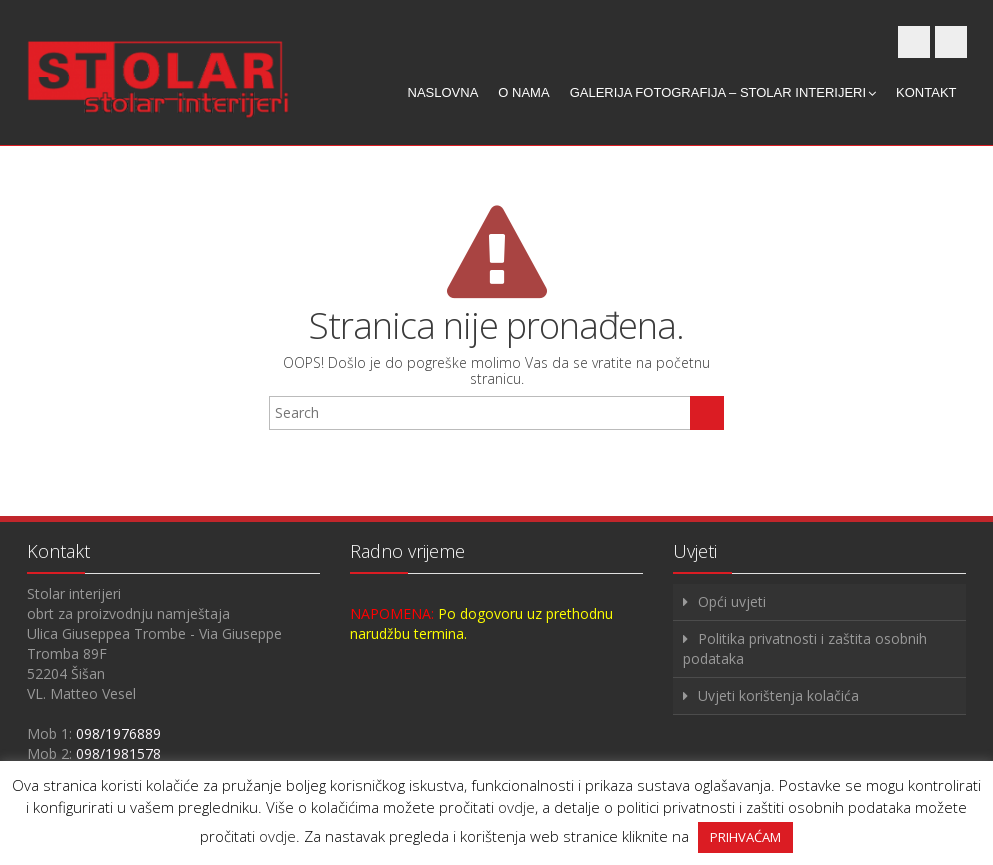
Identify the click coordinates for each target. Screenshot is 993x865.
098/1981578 (118, 753)
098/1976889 (118, 733)
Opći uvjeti (732, 601)
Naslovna (443, 92)
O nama (523, 92)
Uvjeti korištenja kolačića (778, 695)
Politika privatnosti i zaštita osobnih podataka (805, 648)
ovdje (516, 807)
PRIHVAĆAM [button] (745, 837)
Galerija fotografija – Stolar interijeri (723, 92)
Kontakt (926, 92)
